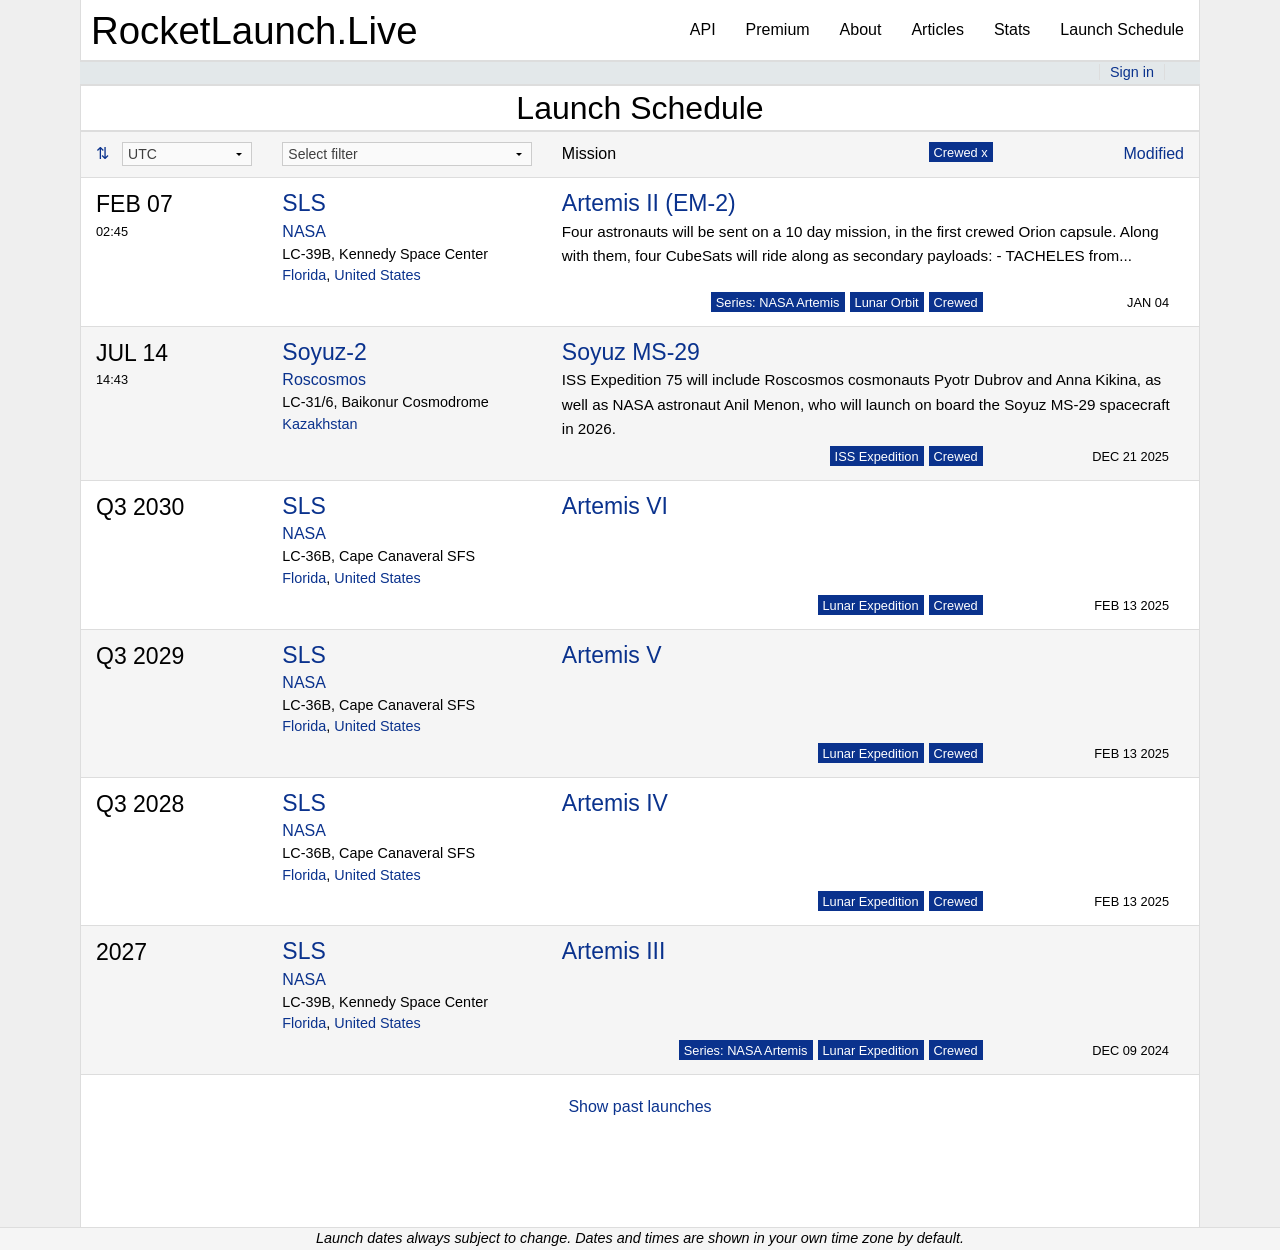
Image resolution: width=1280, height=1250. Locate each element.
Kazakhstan (319, 424)
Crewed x (961, 152)
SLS (303, 203)
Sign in (1132, 72)
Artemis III (614, 951)
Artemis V (612, 655)
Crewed (956, 302)
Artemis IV (615, 803)
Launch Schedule (1122, 29)
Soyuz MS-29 (631, 352)
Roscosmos (324, 379)
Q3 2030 (140, 507)
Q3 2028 (140, 804)
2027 (121, 952)
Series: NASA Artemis (778, 302)
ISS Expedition (877, 456)
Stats (1012, 29)
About (861, 29)
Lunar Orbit (887, 302)
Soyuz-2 (324, 352)
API (703, 29)
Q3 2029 (140, 656)
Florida (304, 275)
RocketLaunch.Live (254, 30)
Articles (937, 29)
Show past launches (639, 1106)
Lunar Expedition (871, 605)
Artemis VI (615, 506)
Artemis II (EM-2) (649, 203)
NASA (304, 231)
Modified (1154, 153)
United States (377, 275)
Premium (778, 29)
